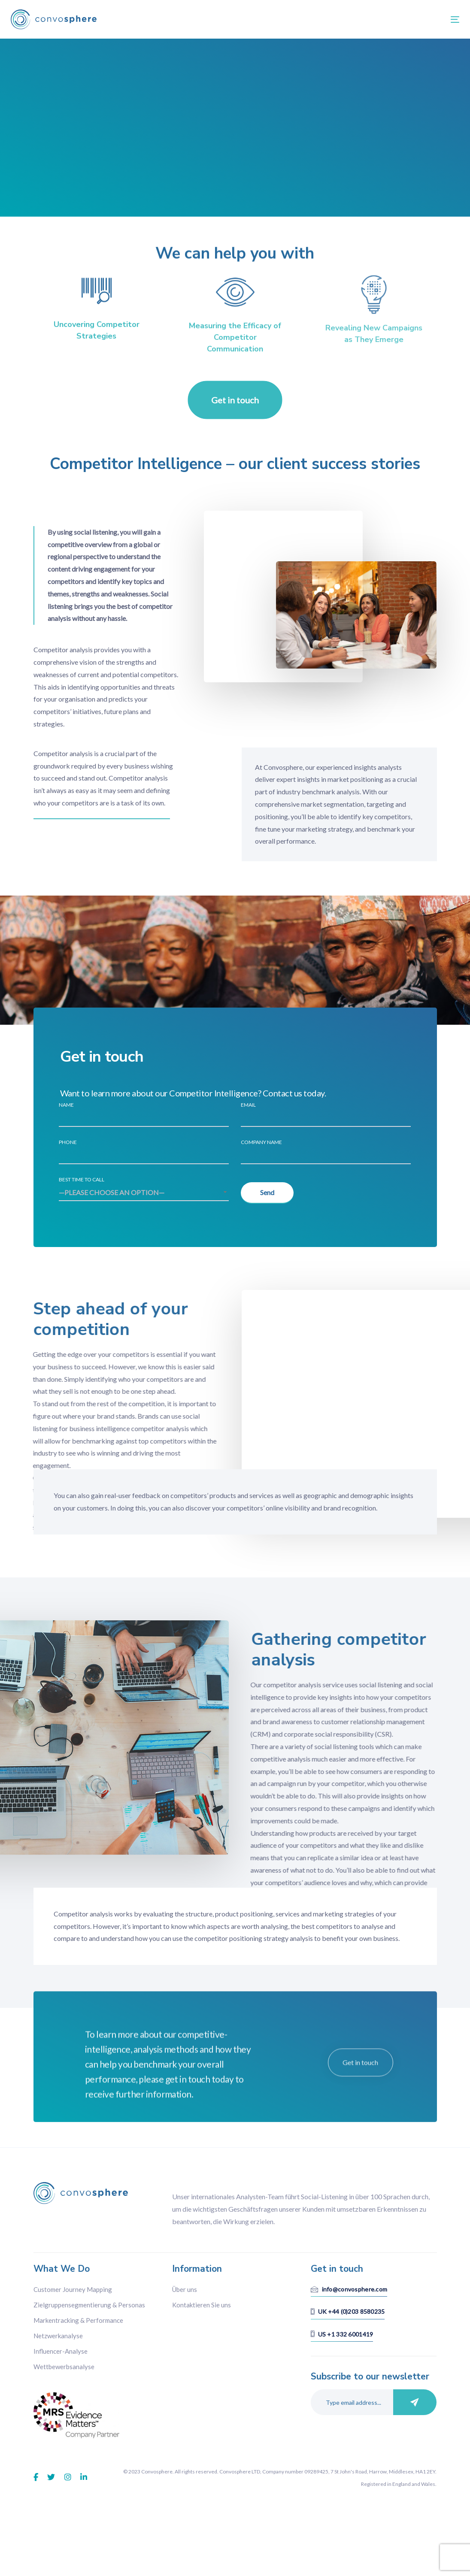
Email (326, 1114)
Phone (144, 1151)
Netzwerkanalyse (58, 2363)
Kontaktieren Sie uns (201, 2332)
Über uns (184, 2317)
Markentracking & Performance (78, 2348)
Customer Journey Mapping (72, 2317)
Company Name (326, 1151)
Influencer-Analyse (60, 2378)
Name (144, 1114)
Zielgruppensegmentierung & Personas (89, 2332)
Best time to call (144, 1189)
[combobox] (144, 1192)
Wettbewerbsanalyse (63, 2394)
